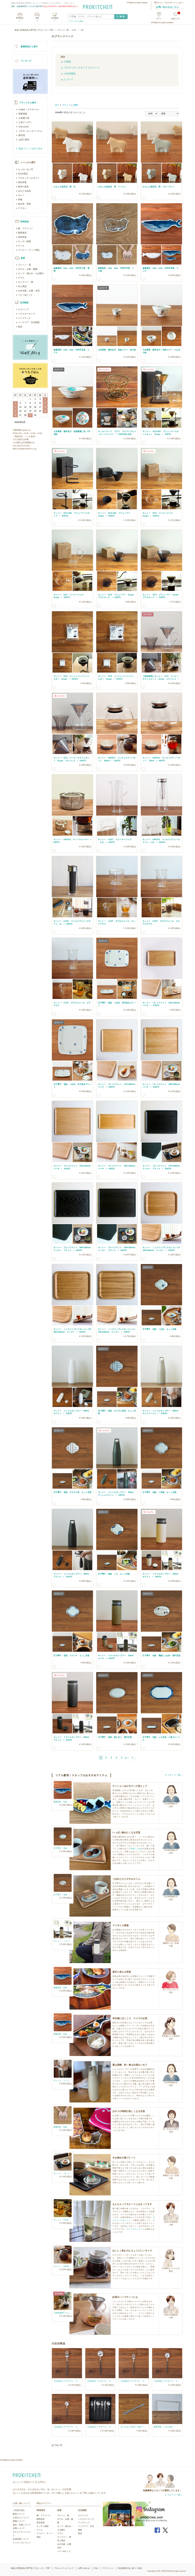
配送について (19, 2514)
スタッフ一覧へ (174, 1775)
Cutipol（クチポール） (29, 109)
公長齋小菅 (23, 118)
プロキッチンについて (64, 2568)
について (68, 79)
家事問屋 (22, 114)
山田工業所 (23, 139)
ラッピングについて (22, 2542)
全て (57, 105)
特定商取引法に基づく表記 (130, 2568)
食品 (20, 326)
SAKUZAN (23, 126)
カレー (21, 195)
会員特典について (21, 2539)
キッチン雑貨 (24, 241)
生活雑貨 (54, 18)
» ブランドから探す (76, 21)
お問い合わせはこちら (167, 7)
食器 (37, 18)
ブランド (66, 105)
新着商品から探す (29, 46)
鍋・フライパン (25, 228)
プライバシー (108, 2568)
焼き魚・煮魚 (24, 204)
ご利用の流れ (19, 2510)
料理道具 (19, 18)
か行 (74, 30)
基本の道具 (23, 186)
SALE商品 (23, 173)
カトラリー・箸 (25, 282)
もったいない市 (25, 169)
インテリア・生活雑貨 (29, 322)
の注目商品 (70, 73)
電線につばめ (136, 1849)
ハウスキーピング (26, 313)
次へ (127, 1758)
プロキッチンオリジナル (30, 131)
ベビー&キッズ (25, 295)
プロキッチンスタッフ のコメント (82, 67)
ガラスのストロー (134, 2229)
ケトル (21, 245)
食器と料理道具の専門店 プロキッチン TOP (34, 30)
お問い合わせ (84, 2568)
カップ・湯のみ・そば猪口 (31, 273)
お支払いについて (21, 2517)
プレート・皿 (24, 265)
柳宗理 (21, 135)
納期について (19, 2521)
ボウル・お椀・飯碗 (27, 269)
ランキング (26, 61)
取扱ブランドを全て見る (30, 148)
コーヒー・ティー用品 (29, 250)
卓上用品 (22, 286)
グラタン (22, 208)
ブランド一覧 (63, 30)
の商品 (67, 61)
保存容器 (22, 182)
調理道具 (22, 232)
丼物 (20, 199)
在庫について (19, 2528)
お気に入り (175, 16)
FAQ (96, 2568)
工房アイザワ (25, 122)
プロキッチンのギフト (29, 178)
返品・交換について (22, 2525)
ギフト (159, 19)
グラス (21, 277)
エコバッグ (23, 309)
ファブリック (24, 318)
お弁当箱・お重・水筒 (29, 290)
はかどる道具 (24, 191)
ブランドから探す (27, 102)
